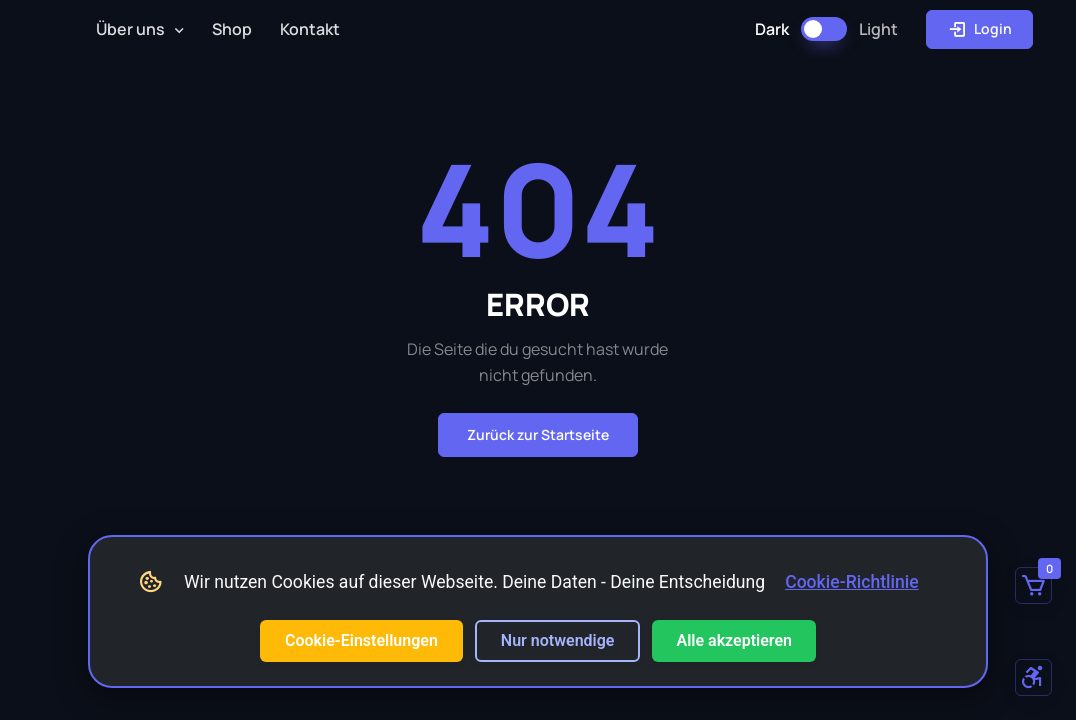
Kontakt (310, 29)
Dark (772, 29)
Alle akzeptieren (734, 640)
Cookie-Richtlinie (852, 582)
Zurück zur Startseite (538, 434)
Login (979, 29)
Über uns (130, 29)
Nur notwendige (558, 640)
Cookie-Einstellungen (361, 640)
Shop (232, 29)
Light (878, 29)
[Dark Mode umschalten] (824, 29)
